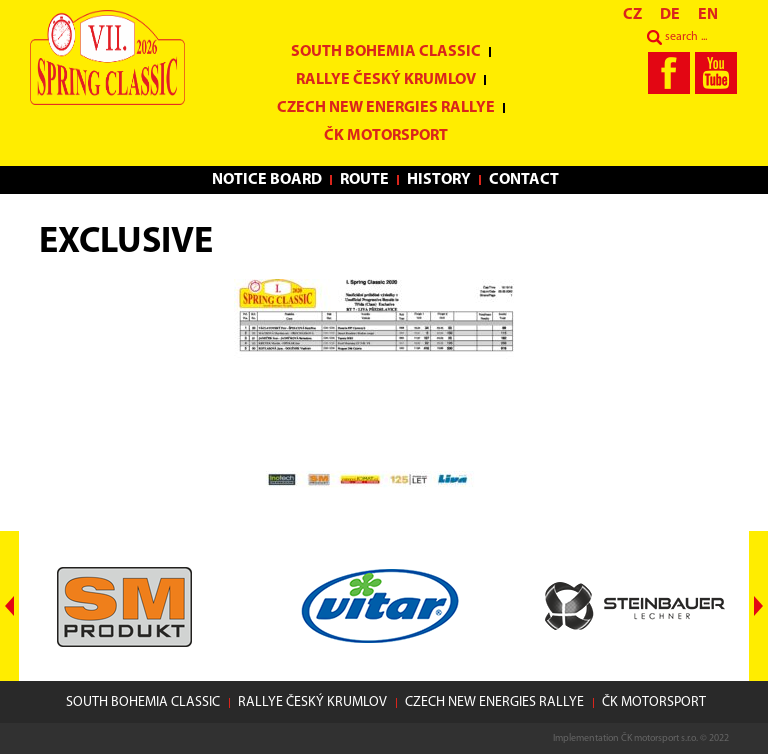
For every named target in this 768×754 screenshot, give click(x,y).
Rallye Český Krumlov (386, 80)
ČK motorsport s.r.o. (659, 738)
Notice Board (267, 180)
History (439, 180)
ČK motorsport (386, 136)
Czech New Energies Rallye (386, 108)
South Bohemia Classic (386, 52)
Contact (524, 180)
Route (364, 180)
